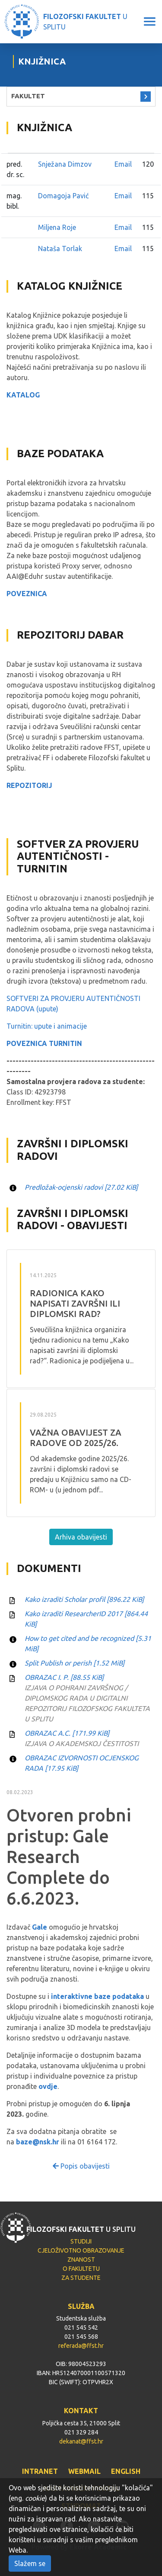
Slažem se (29, 2563)
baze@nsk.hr (37, 2142)
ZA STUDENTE (81, 2277)
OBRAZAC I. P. (64, 1677)
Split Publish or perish (74, 1663)
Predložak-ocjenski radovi (81, 1187)
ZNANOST (81, 2259)
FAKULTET (28, 96)
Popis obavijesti (81, 2166)
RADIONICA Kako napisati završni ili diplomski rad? (75, 1303)
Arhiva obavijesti (81, 1537)
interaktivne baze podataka (97, 1996)
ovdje (47, 2086)
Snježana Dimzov (65, 164)
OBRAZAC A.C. (67, 1733)
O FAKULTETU (81, 2268)
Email (123, 164)
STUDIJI (81, 2241)
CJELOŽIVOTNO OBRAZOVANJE (81, 2250)
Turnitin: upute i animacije (46, 1026)
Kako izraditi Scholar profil (84, 1599)
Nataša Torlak (60, 248)
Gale (39, 1927)
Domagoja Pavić (63, 196)
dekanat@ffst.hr (81, 2441)
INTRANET (40, 2471)
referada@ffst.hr (81, 2345)
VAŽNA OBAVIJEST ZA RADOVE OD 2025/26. (75, 1437)
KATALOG (23, 395)
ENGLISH (125, 2471)
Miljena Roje (57, 227)
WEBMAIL (84, 2471)
